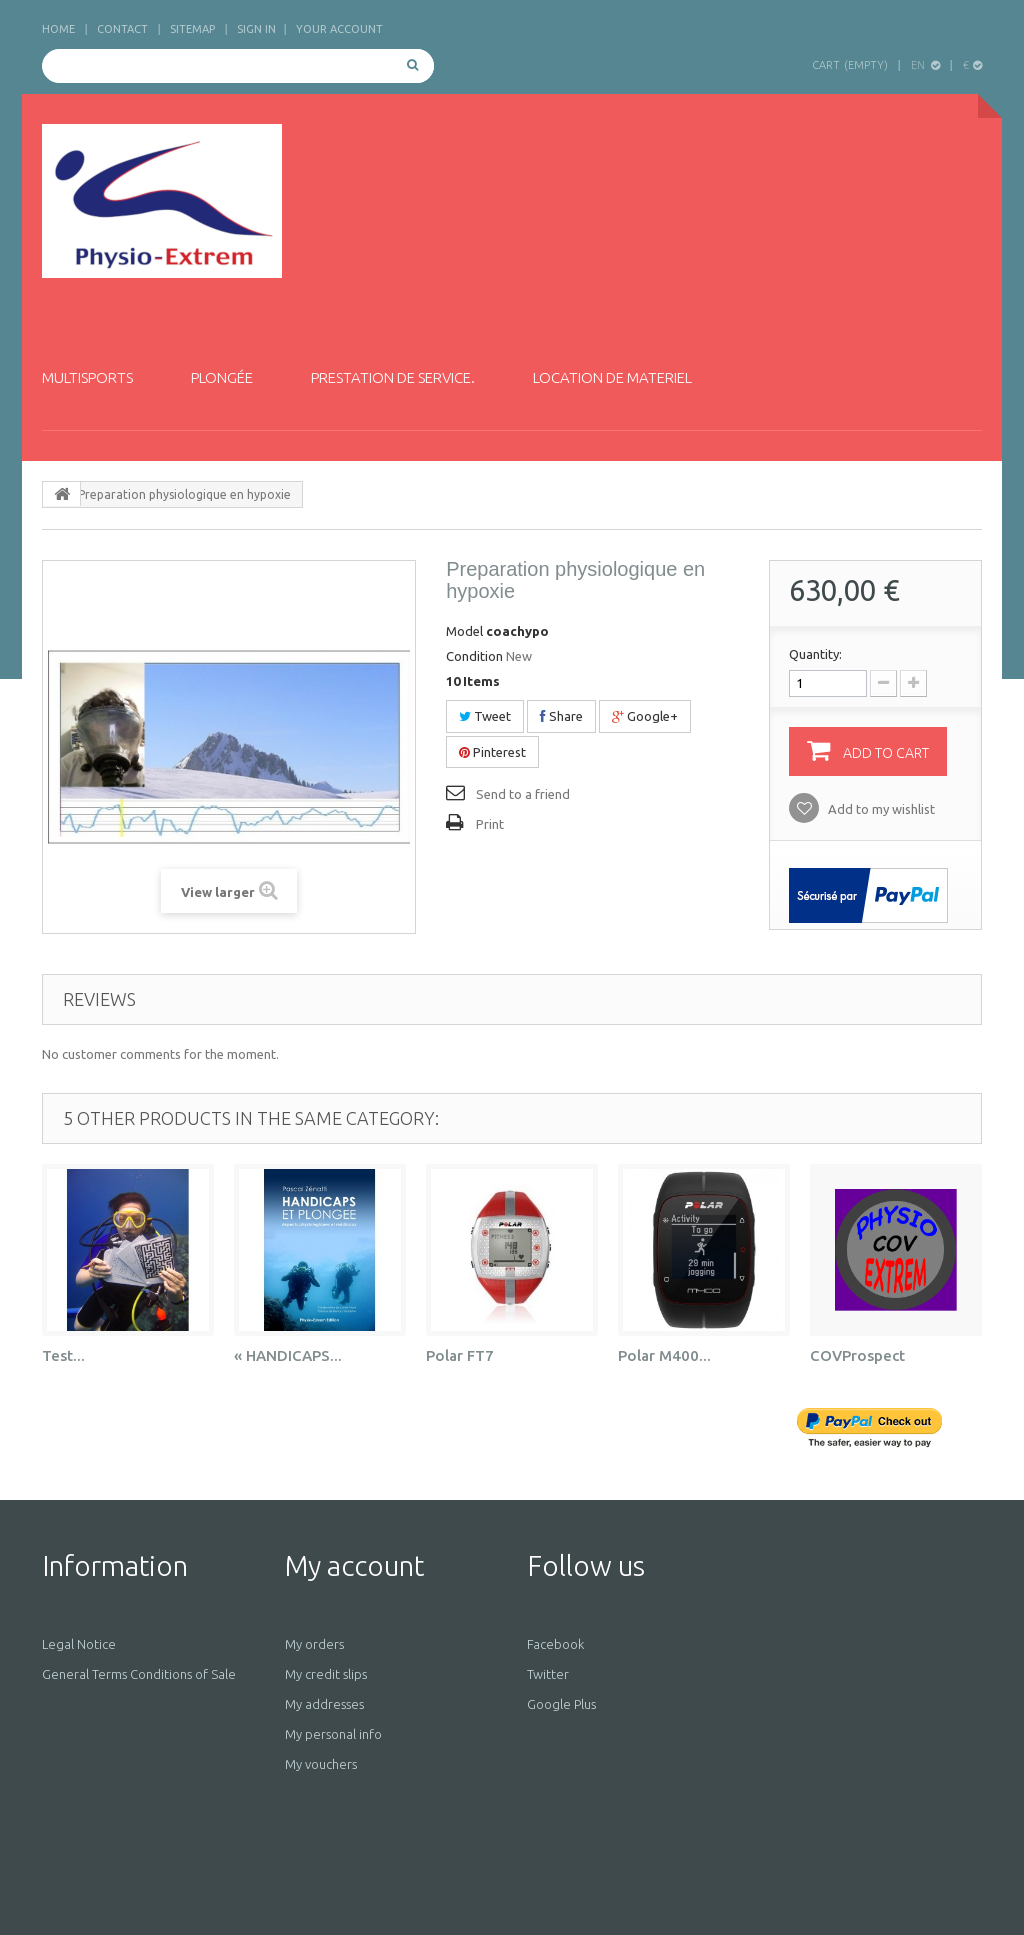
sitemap (192, 29)
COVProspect (857, 1355)
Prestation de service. (393, 377)
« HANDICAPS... (288, 1355)
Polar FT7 (460, 1355)
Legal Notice (79, 1644)
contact (122, 29)
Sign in (256, 29)
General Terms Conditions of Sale (139, 1674)
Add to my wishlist (880, 809)
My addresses (324, 1704)
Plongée (222, 377)
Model (464, 631)
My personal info (333, 1734)
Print (490, 824)
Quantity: (815, 654)
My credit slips (326, 1674)
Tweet (485, 716)
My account (354, 1565)
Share (561, 716)
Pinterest (492, 752)
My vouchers (321, 1764)
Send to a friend (523, 794)
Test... (63, 1355)
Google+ (645, 716)
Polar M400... (664, 1355)
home (58, 29)
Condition (474, 656)
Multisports (87, 377)
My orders (314, 1644)
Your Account (339, 29)
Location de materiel (612, 377)
